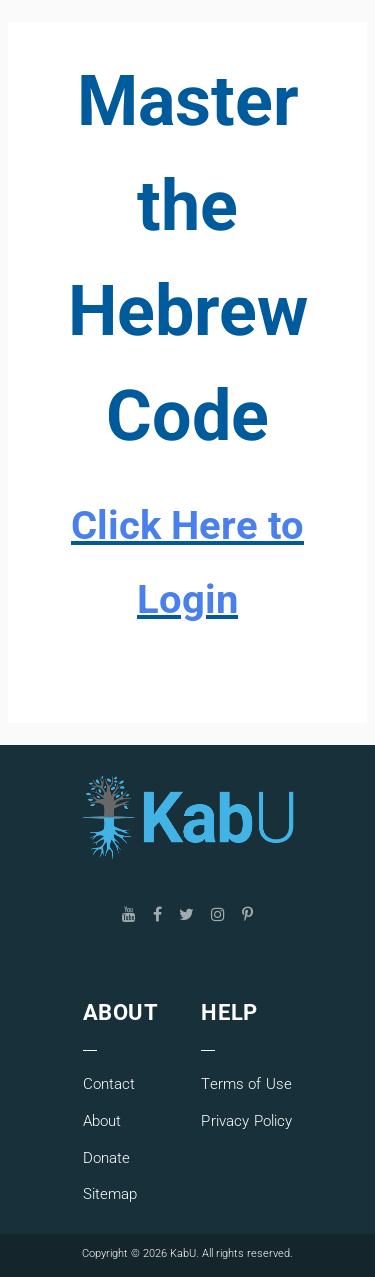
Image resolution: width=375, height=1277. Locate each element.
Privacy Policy (246, 1121)
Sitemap (110, 1194)
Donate (107, 1158)
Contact (109, 1084)
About (102, 1121)
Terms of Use (246, 1084)
